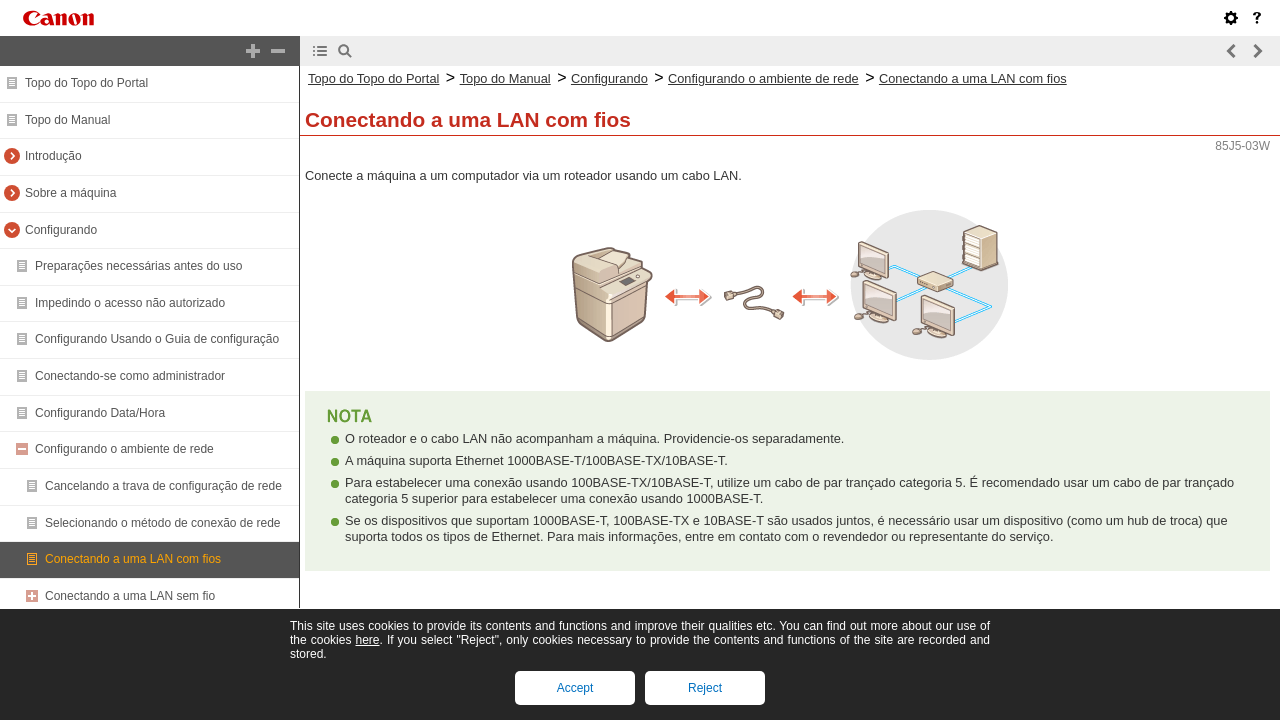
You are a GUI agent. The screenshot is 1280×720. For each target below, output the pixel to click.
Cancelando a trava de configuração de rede (163, 486)
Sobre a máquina (70, 193)
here (367, 640)
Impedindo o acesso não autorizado (130, 303)
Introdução (53, 156)
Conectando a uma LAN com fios (133, 559)
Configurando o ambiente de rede (124, 449)
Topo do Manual (67, 120)
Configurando (61, 230)
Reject (705, 688)
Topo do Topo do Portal (86, 83)
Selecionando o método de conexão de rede (163, 523)
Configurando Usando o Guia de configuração (157, 339)
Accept (575, 688)
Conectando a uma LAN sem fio (130, 596)
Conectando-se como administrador (130, 376)
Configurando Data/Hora (100, 413)
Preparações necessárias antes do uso (138, 266)
